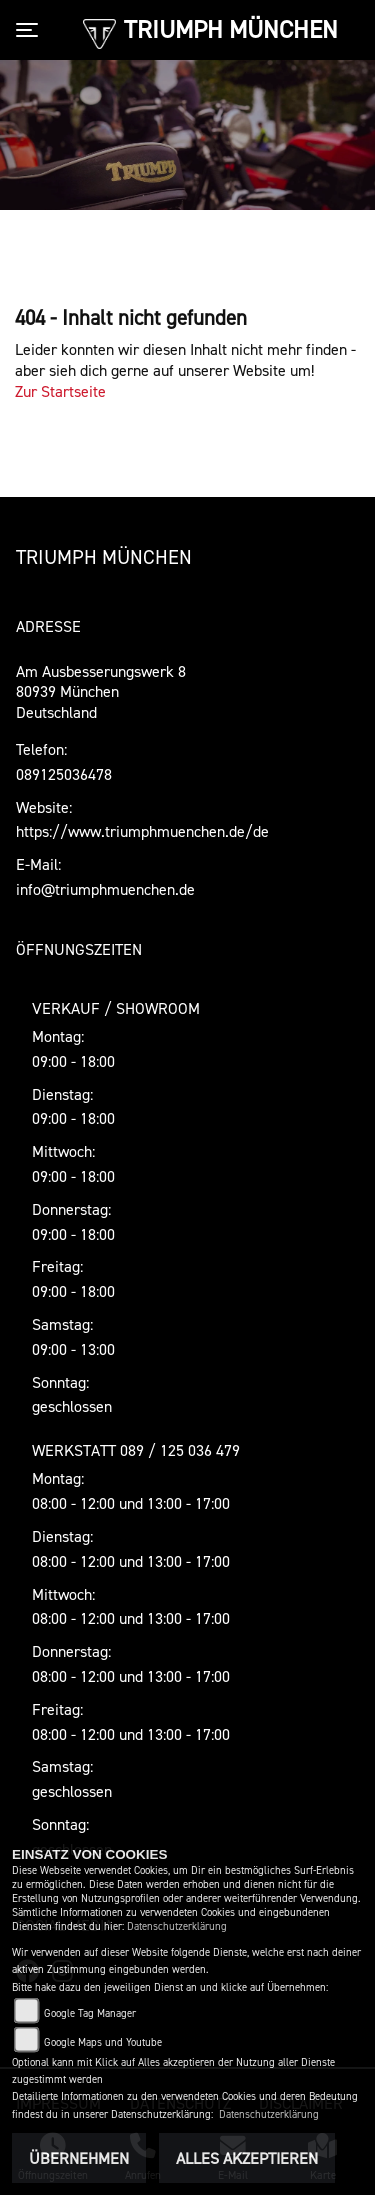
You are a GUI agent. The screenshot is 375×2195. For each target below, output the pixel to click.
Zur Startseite (60, 391)
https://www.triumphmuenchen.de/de (142, 831)
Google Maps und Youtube (103, 2042)
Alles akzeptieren (247, 2158)
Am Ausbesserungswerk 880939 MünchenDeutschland (101, 692)
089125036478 (64, 774)
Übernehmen (79, 2158)
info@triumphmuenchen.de (105, 889)
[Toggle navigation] (31, 30)
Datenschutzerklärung (177, 1926)
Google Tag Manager (90, 2013)
